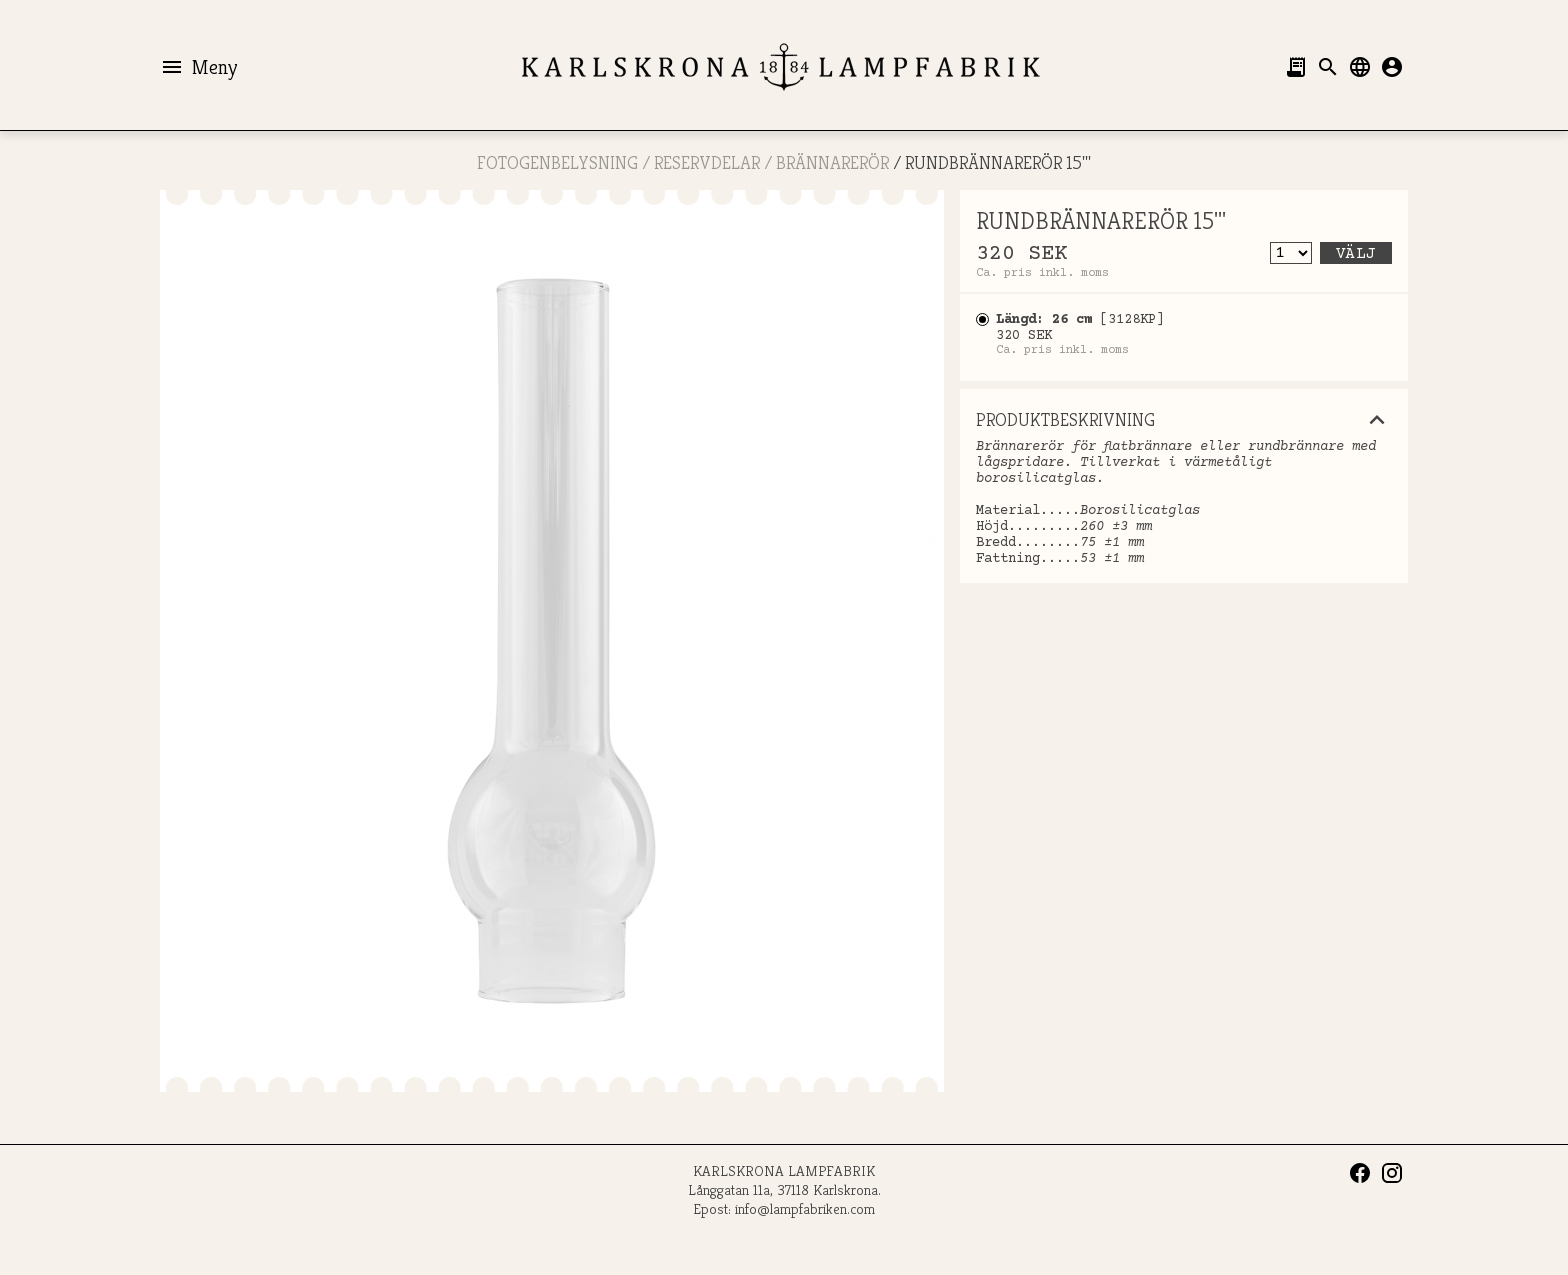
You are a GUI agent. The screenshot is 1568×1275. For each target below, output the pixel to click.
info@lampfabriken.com (805, 1208)
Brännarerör (832, 162)
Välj (1356, 254)
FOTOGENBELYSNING (557, 162)
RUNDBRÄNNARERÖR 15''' (998, 162)
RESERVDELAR (707, 162)
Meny (198, 67)
